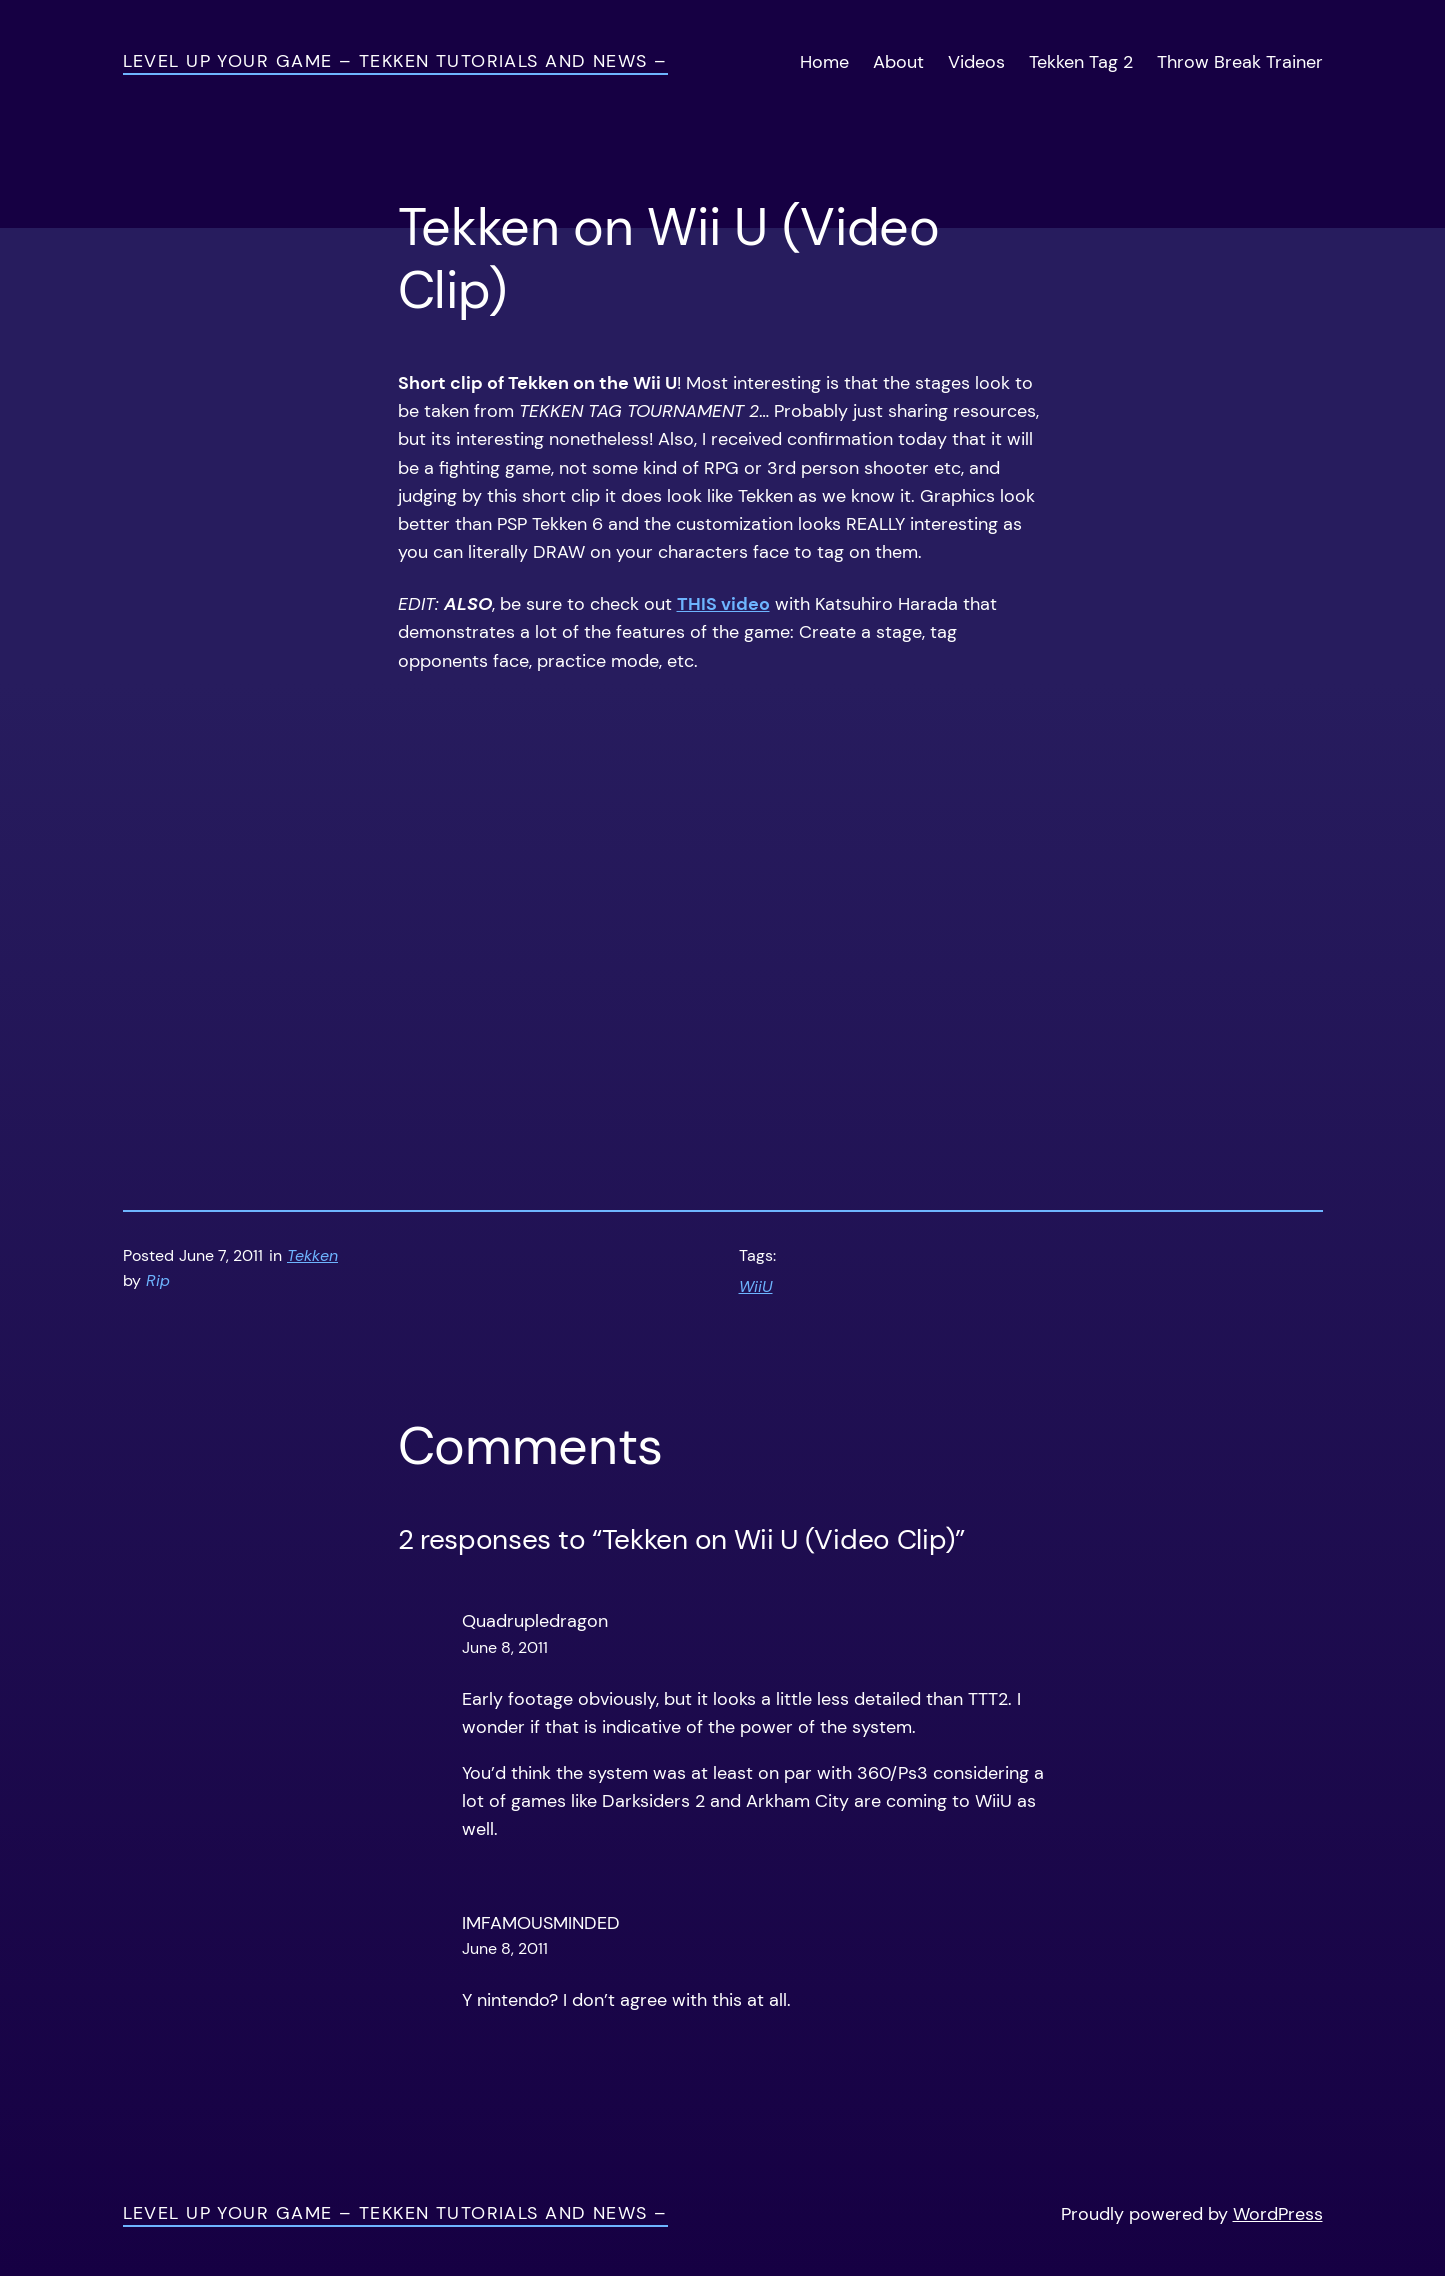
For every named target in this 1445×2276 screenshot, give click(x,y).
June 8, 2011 (505, 1648)
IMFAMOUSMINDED (541, 1923)
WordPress (1278, 2214)
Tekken (312, 1256)
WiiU (756, 1287)
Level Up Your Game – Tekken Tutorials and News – (395, 61)
